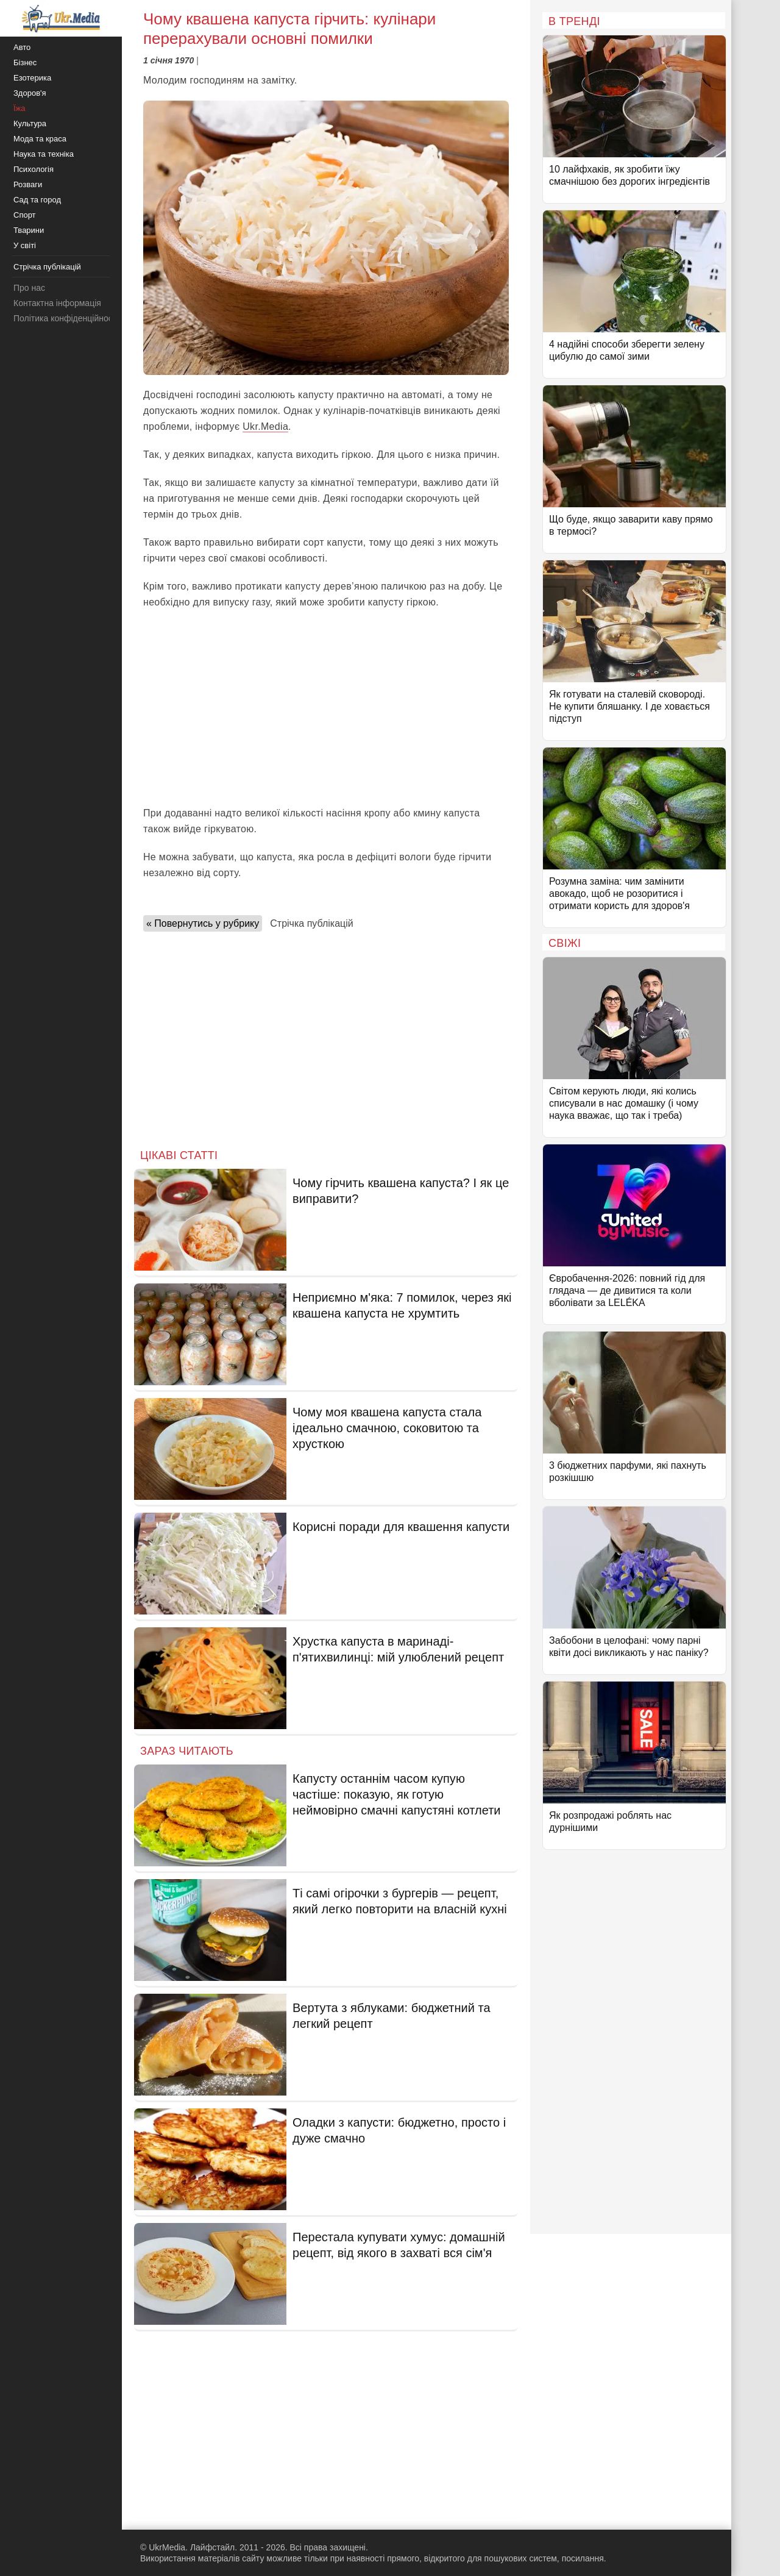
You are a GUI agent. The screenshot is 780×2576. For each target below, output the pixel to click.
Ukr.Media (265, 426)
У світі (24, 245)
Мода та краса (39, 138)
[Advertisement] (326, 708)
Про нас (29, 288)
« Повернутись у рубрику (202, 923)
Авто (21, 47)
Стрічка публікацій (311, 923)
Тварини (28, 230)
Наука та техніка (43, 154)
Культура (29, 123)
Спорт (24, 214)
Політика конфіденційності (65, 318)
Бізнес (25, 62)
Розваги (27, 184)
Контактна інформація (57, 303)
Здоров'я (29, 93)
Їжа (19, 108)
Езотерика (32, 77)
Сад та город (37, 199)
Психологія (33, 169)
